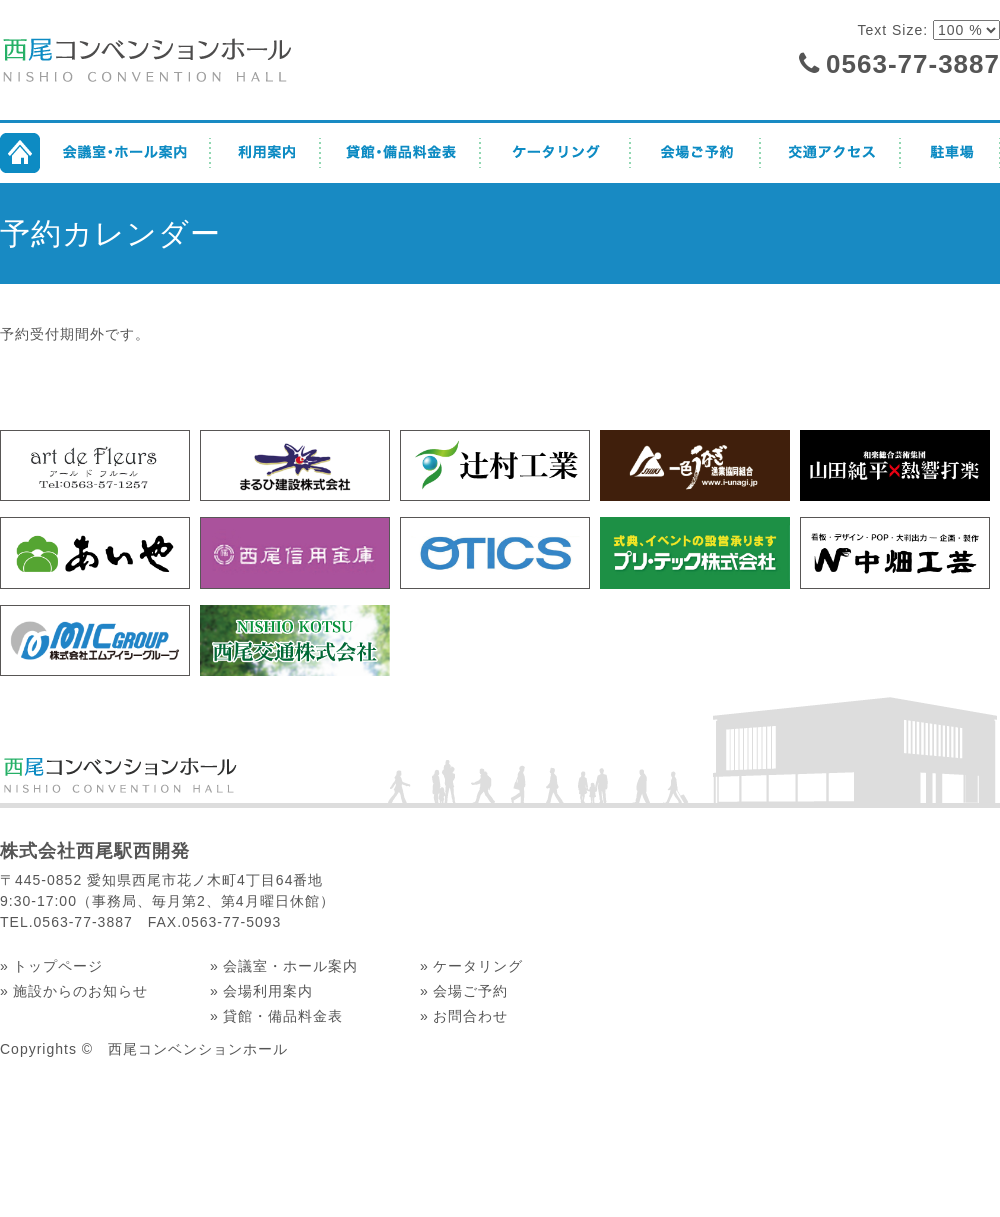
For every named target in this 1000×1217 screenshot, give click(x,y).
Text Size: (895, 30)
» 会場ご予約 (464, 991)
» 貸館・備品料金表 (276, 1016)
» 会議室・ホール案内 (284, 966)
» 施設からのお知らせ (74, 991)
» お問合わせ (464, 1016)
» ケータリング (471, 966)
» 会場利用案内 (261, 991)
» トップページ (51, 966)
